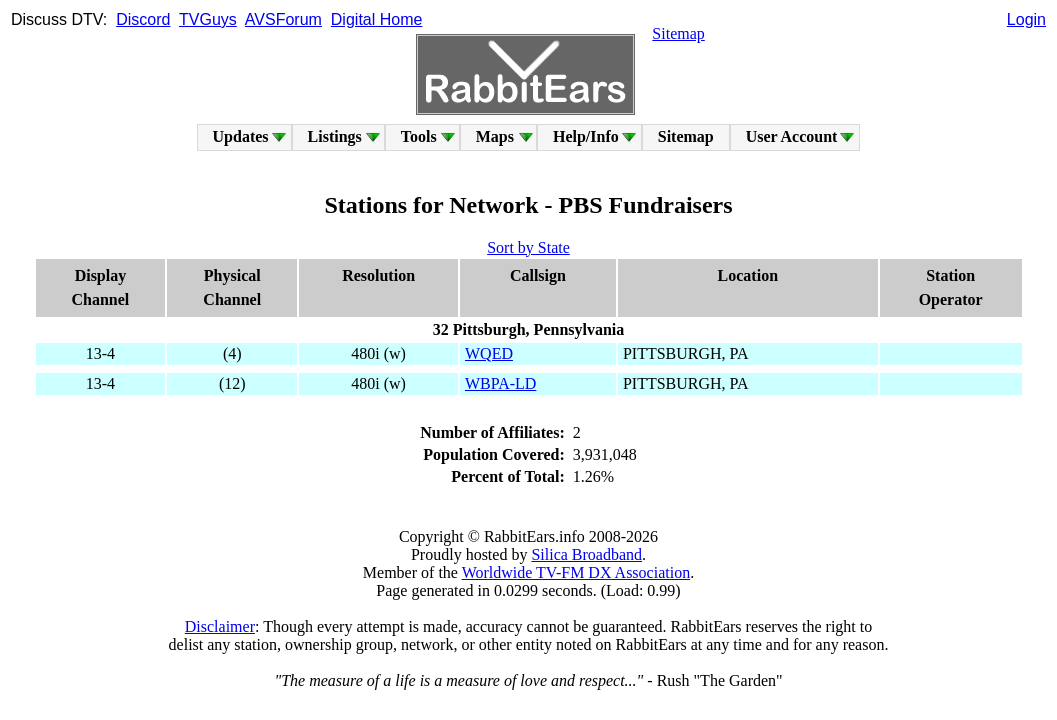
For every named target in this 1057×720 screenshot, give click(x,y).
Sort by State (528, 247)
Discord (143, 19)
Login (1026, 19)
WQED (489, 353)
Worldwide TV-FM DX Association (576, 572)
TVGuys (208, 19)
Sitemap (678, 33)
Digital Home (377, 19)
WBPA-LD (500, 383)
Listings (335, 136)
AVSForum (283, 19)
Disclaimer (220, 626)
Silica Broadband (586, 554)
